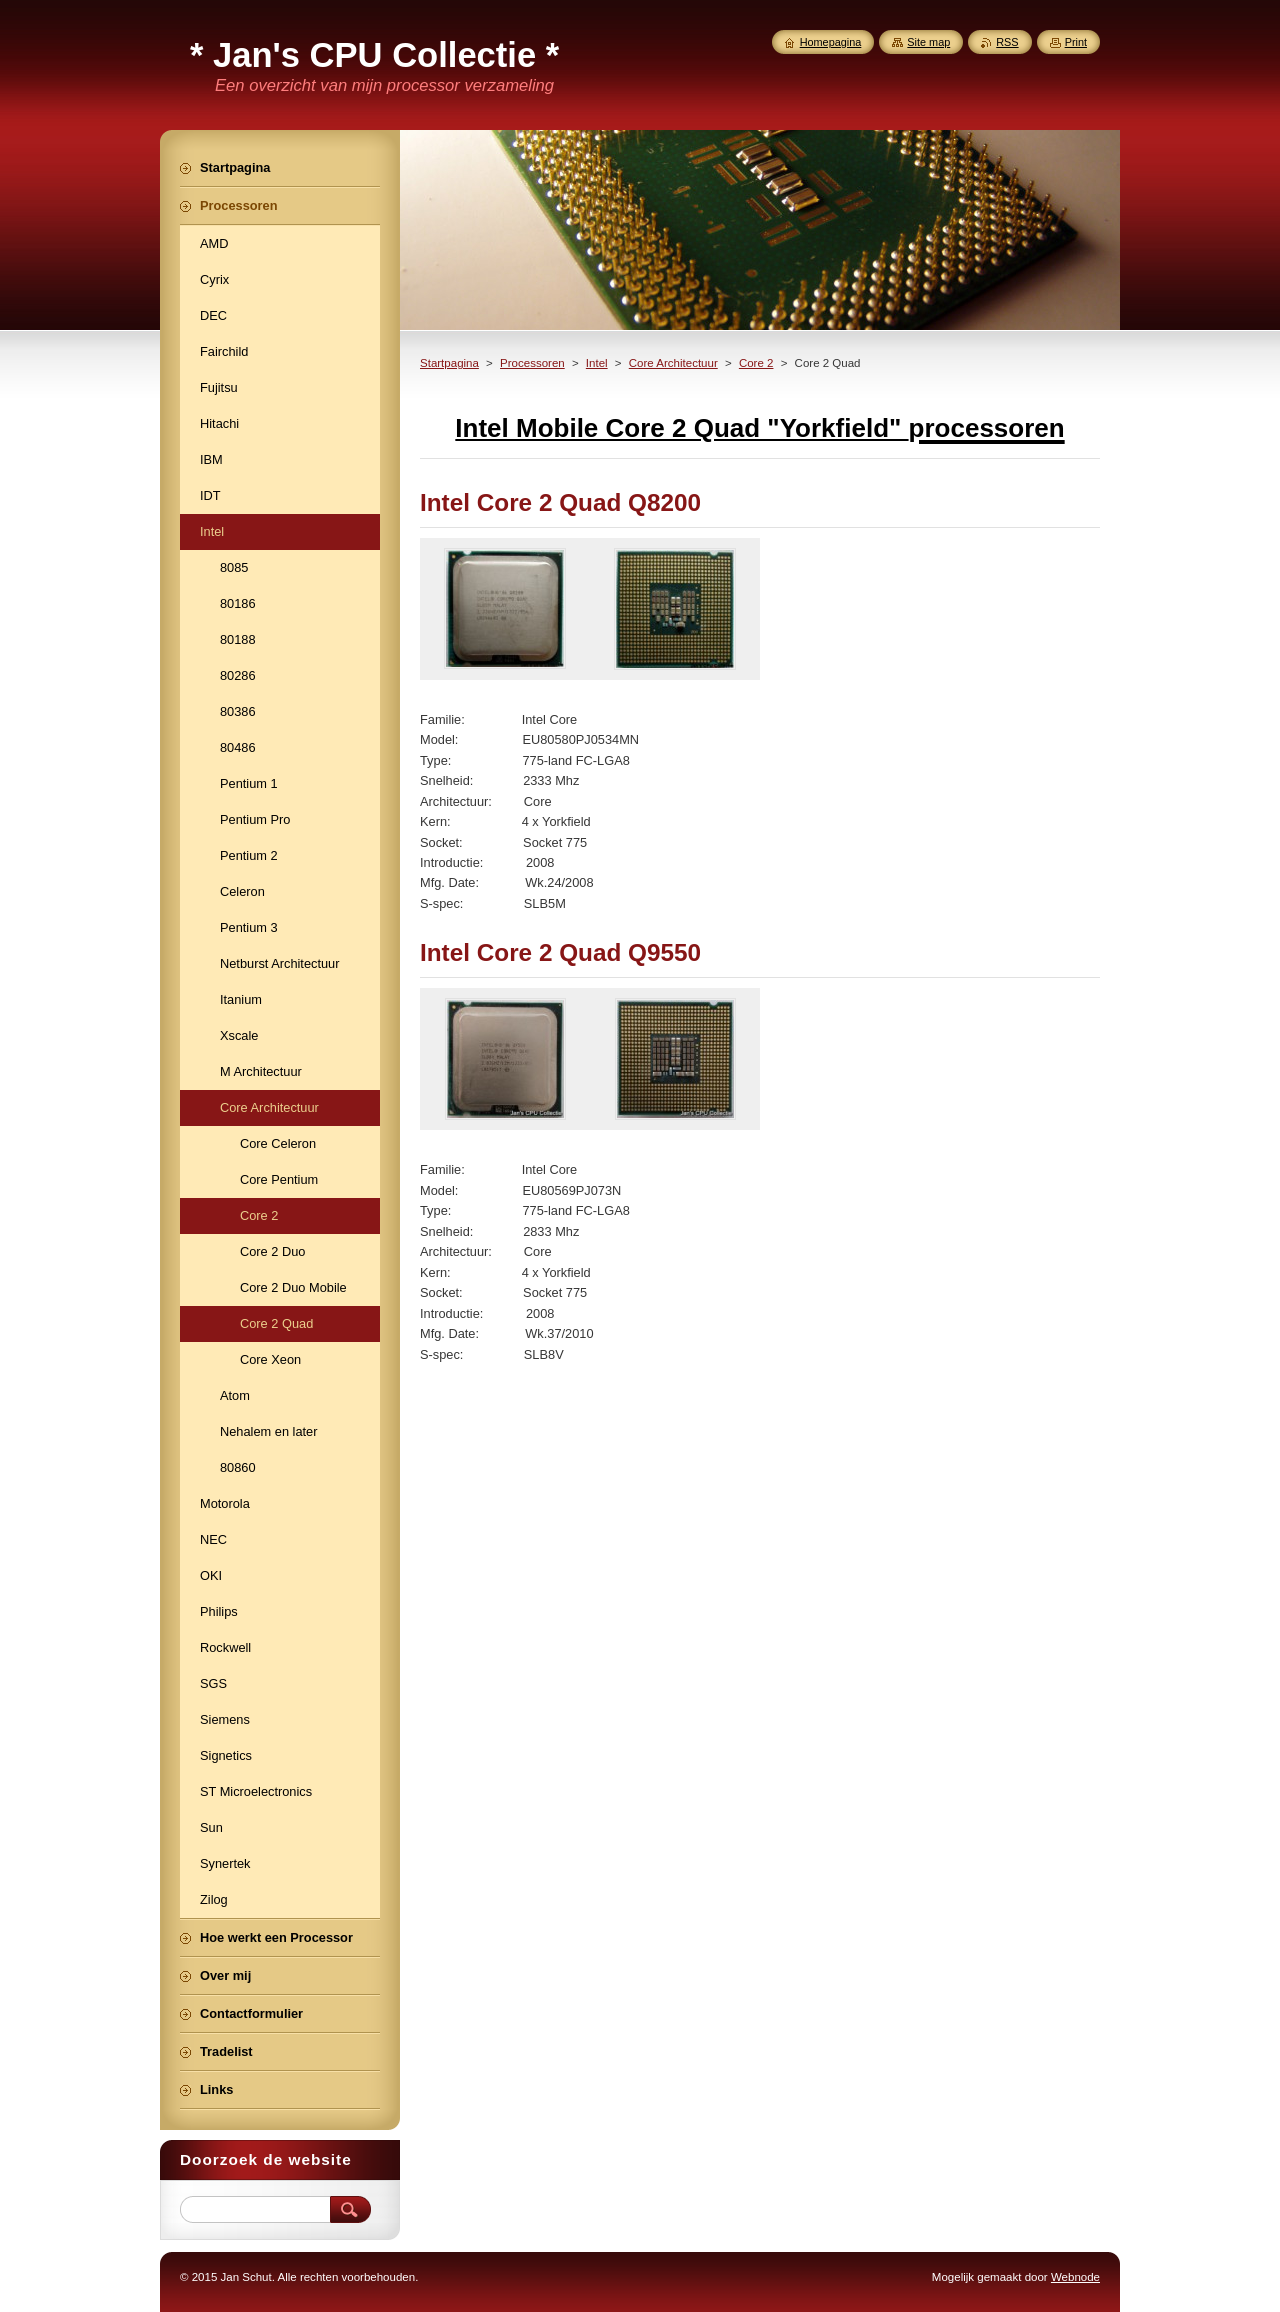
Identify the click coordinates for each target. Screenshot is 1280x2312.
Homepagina (831, 42)
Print (1076, 42)
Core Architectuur (673, 363)
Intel (597, 363)
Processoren (532, 363)
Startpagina (449, 363)
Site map (928, 42)
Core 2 (756, 363)
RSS (1007, 42)
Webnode (1075, 2277)
